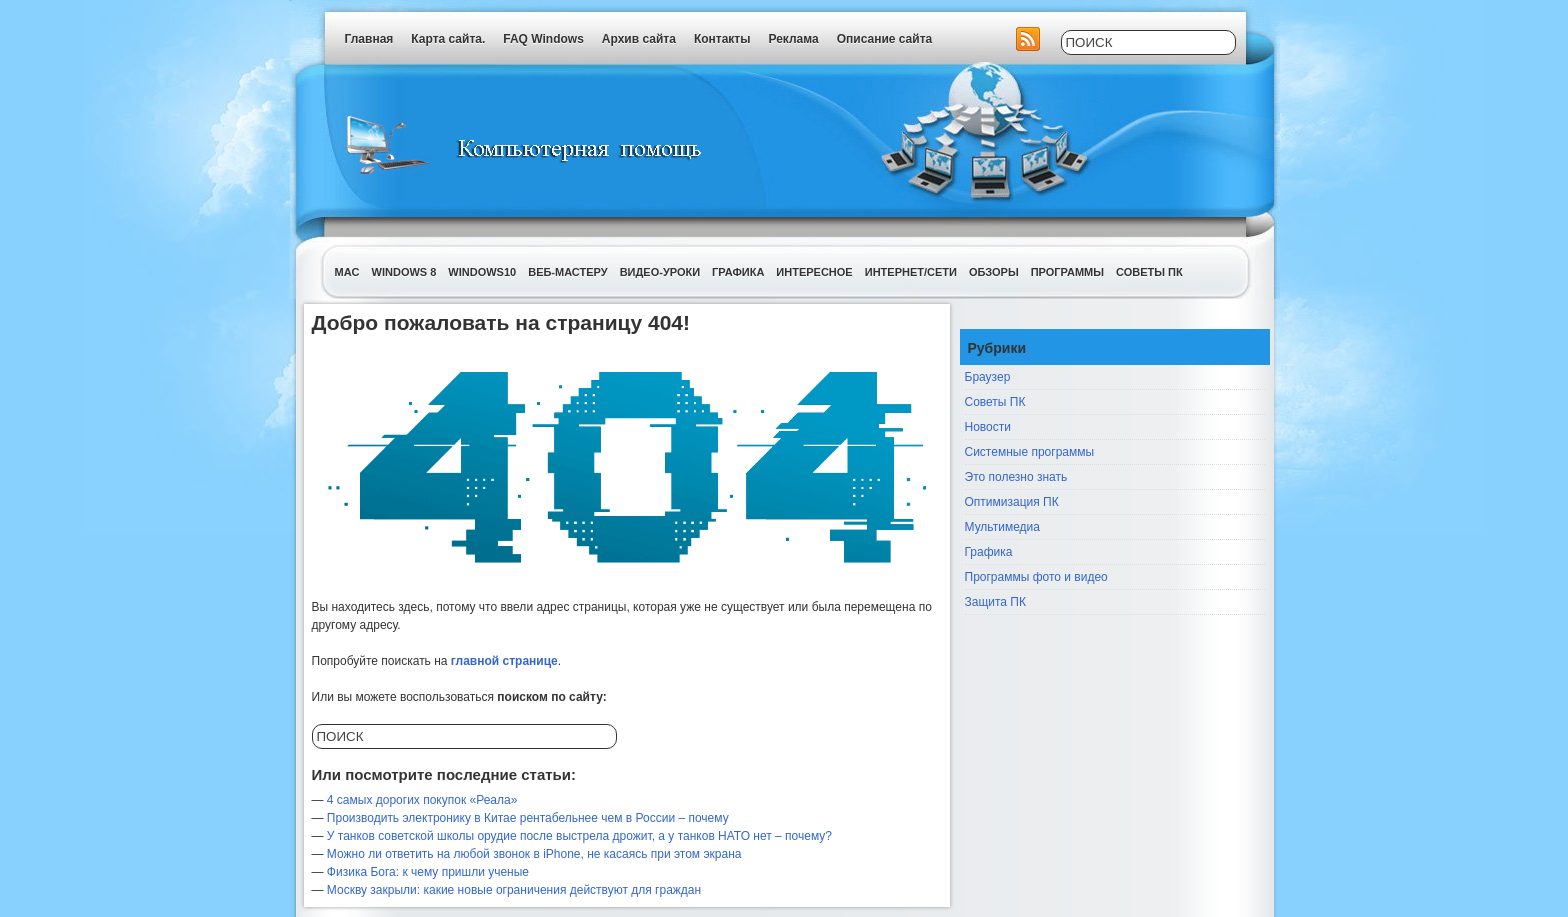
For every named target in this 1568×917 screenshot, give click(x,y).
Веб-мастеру (567, 272)
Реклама (793, 39)
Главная (369, 39)
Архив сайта (639, 39)
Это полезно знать (1016, 477)
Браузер (988, 377)
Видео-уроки (660, 272)
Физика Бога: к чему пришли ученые (428, 872)
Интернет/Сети (911, 272)
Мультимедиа (1002, 527)
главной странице (504, 661)
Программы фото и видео (1036, 577)
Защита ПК (995, 602)
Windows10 (482, 272)
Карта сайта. (448, 39)
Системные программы (1030, 452)
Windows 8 (404, 272)
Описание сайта (885, 39)
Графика (738, 272)
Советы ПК (1149, 272)
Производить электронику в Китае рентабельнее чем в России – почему (528, 818)
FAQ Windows (543, 39)
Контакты (722, 39)
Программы (1067, 272)
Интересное (814, 272)
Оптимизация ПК (1012, 502)
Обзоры (994, 272)
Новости (988, 427)
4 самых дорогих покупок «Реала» (422, 800)
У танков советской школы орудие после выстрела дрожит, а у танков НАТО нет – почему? (579, 836)
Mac (347, 272)
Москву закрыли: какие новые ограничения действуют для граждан (514, 890)
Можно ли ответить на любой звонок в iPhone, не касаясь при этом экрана (534, 854)
